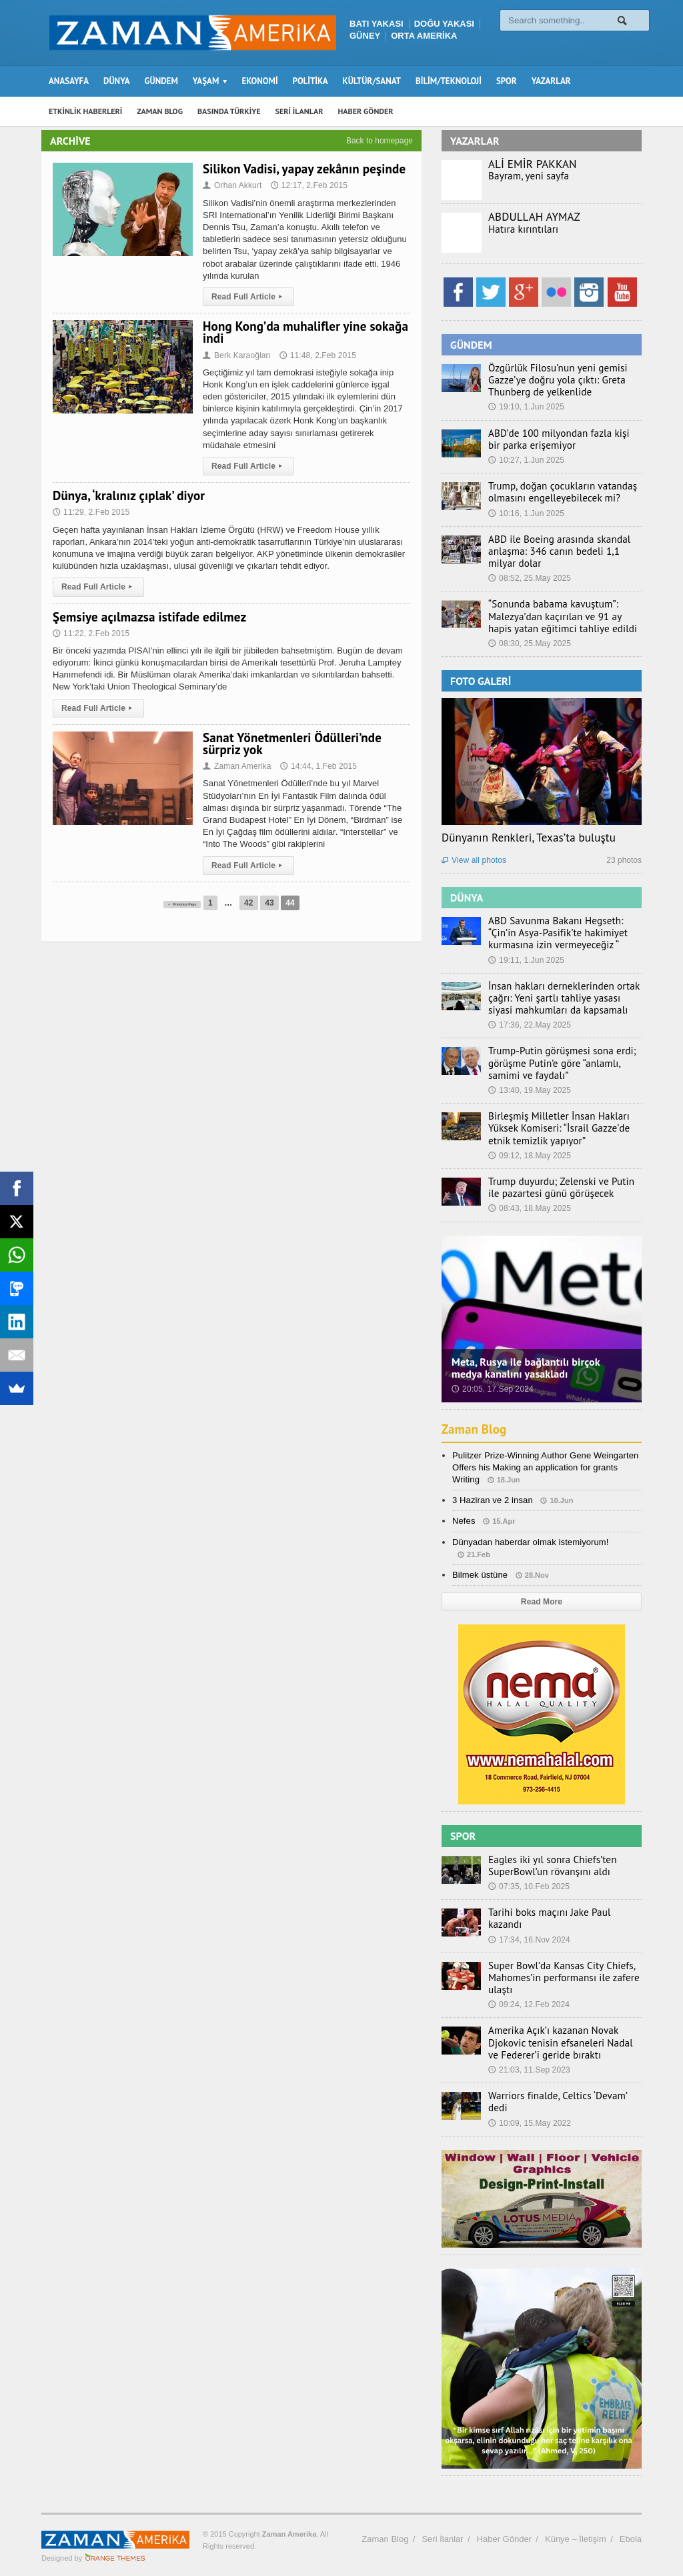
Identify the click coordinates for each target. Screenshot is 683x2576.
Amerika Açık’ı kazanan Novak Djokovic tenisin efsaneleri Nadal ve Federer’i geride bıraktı (559, 2037)
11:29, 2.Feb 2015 (90, 512)
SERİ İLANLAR (299, 111)
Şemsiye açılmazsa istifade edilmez (148, 617)
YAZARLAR (551, 81)
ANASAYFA (69, 81)
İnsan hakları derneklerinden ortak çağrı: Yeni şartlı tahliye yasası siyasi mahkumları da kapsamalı (560, 998)
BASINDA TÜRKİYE (229, 111)
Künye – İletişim (575, 2528)
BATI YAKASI (377, 24)
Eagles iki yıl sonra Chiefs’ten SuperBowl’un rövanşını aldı (546, 1866)
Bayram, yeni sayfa (525, 176)
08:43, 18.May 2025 (529, 1208)
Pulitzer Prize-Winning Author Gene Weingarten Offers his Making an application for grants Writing (543, 1467)
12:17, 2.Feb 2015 (307, 185)
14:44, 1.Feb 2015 (316, 766)
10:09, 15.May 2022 (529, 2105)
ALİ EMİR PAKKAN (531, 164)
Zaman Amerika (236, 766)
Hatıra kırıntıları (520, 229)
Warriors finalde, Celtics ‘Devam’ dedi (560, 2091)
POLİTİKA (310, 81)
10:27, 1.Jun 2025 (525, 460)
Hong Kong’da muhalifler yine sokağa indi (303, 332)
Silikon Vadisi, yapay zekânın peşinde (302, 169)
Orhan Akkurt (232, 185)
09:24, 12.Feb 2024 (528, 1999)
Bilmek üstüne (479, 1575)
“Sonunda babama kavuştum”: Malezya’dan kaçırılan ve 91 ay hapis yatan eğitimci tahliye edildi (560, 616)
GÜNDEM (161, 81)
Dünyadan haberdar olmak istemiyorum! (529, 1542)
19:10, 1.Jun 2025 (525, 406)
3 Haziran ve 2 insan (492, 1500)
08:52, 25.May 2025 (529, 578)
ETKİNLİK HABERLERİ (85, 111)
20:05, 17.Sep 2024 (492, 1389)
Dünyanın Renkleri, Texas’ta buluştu (527, 837)
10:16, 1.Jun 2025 (525, 513)
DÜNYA (116, 81)
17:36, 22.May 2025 (529, 1025)
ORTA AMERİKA (424, 36)
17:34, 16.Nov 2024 (528, 1927)
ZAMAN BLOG (160, 111)
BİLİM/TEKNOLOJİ (449, 81)
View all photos (474, 860)
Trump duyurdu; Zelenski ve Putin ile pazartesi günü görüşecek (560, 1188)
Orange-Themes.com (115, 2547)
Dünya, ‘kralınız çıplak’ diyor (127, 495)
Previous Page (182, 903)
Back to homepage (379, 140)
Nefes (463, 1521)
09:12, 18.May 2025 (529, 1155)
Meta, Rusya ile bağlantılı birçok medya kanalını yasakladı (541, 1367)
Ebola (631, 2528)
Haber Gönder (504, 2528)
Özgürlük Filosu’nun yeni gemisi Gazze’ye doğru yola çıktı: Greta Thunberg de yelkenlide (551, 380)
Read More (541, 1601)
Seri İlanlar (442, 2528)
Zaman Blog (476, 1429)
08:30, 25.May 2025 (529, 643)
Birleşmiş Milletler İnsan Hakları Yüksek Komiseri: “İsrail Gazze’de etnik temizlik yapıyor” (563, 1128)
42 (265, 903)
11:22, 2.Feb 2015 (90, 633)
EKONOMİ (259, 81)
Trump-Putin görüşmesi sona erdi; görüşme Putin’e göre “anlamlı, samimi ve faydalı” (563, 1063)
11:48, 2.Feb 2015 (316, 355)
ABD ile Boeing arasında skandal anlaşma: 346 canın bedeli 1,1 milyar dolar (561, 551)
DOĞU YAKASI (444, 24)
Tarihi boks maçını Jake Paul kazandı (560, 1912)
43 (285, 903)
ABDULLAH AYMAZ (533, 216)
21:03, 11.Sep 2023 (528, 2064)
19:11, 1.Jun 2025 (525, 960)
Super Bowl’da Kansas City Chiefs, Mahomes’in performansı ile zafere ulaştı (557, 1972)
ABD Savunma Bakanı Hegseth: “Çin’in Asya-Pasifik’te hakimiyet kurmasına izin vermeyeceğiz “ (563, 933)
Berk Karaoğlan (236, 355)
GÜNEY (365, 36)
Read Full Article (247, 297)
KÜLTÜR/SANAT (372, 81)
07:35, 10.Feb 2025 (528, 1886)
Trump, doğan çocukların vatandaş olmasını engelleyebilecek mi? (555, 492)
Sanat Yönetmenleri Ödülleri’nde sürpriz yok (290, 744)
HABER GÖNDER (366, 111)
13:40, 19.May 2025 (529, 1090)
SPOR (506, 81)
